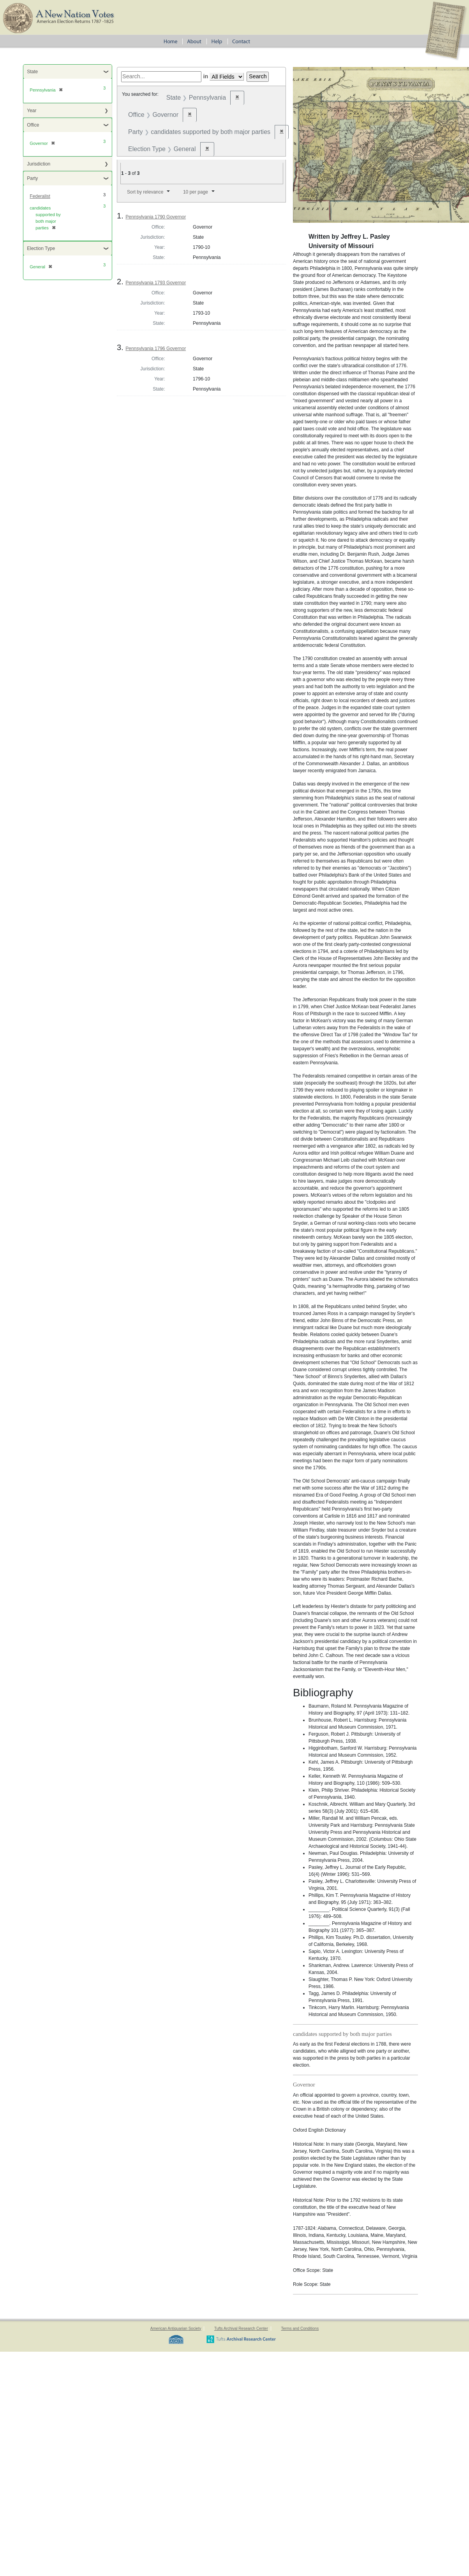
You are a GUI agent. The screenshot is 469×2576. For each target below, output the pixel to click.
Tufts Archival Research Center (241, 2328)
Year (31, 110)
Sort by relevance (145, 192)
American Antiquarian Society (175, 2328)
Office (33, 125)
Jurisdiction (38, 164)
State (32, 71)
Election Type (41, 248)
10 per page (195, 192)
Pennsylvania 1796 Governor (155, 348)
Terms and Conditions (300, 2328)
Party (32, 178)
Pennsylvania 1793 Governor (155, 282)
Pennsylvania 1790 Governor (155, 217)
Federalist (40, 196)
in (205, 76)
